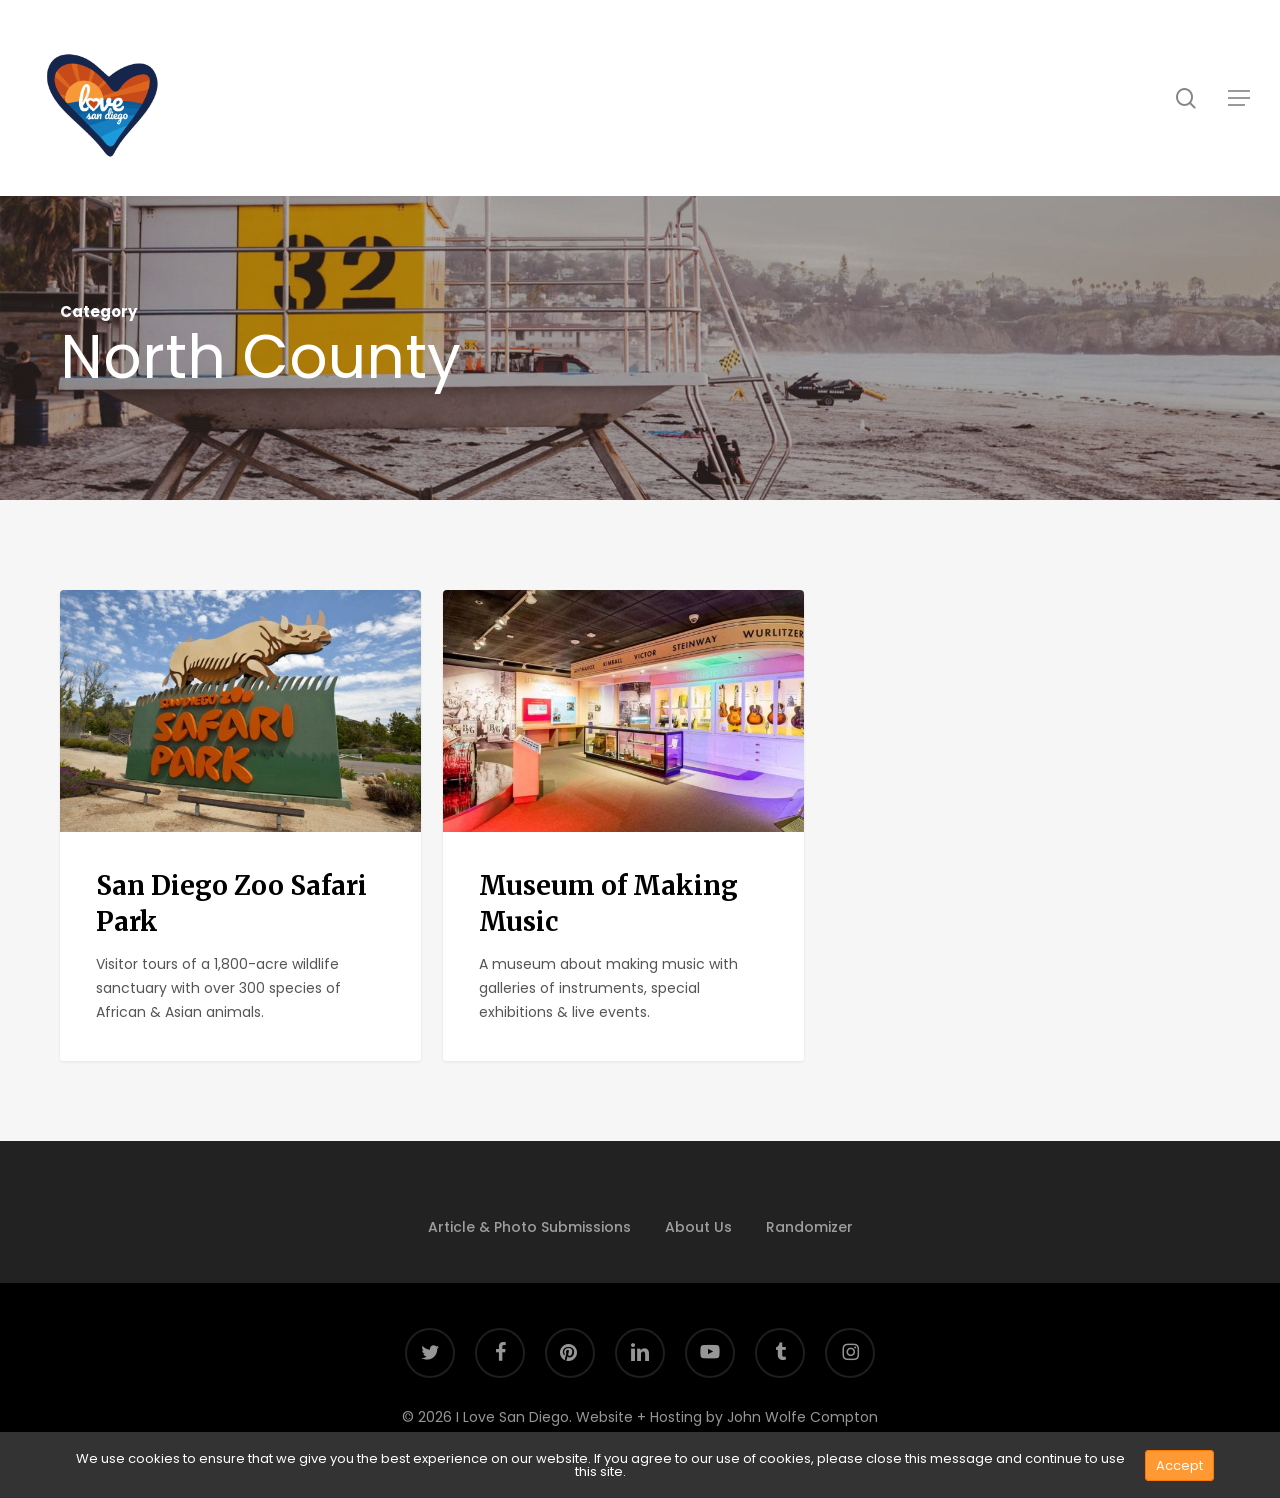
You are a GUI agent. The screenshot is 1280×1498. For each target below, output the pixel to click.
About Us (698, 1227)
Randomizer (809, 1227)
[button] (1239, 98)
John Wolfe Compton (802, 1417)
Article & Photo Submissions (529, 1227)
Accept (1179, 1465)
